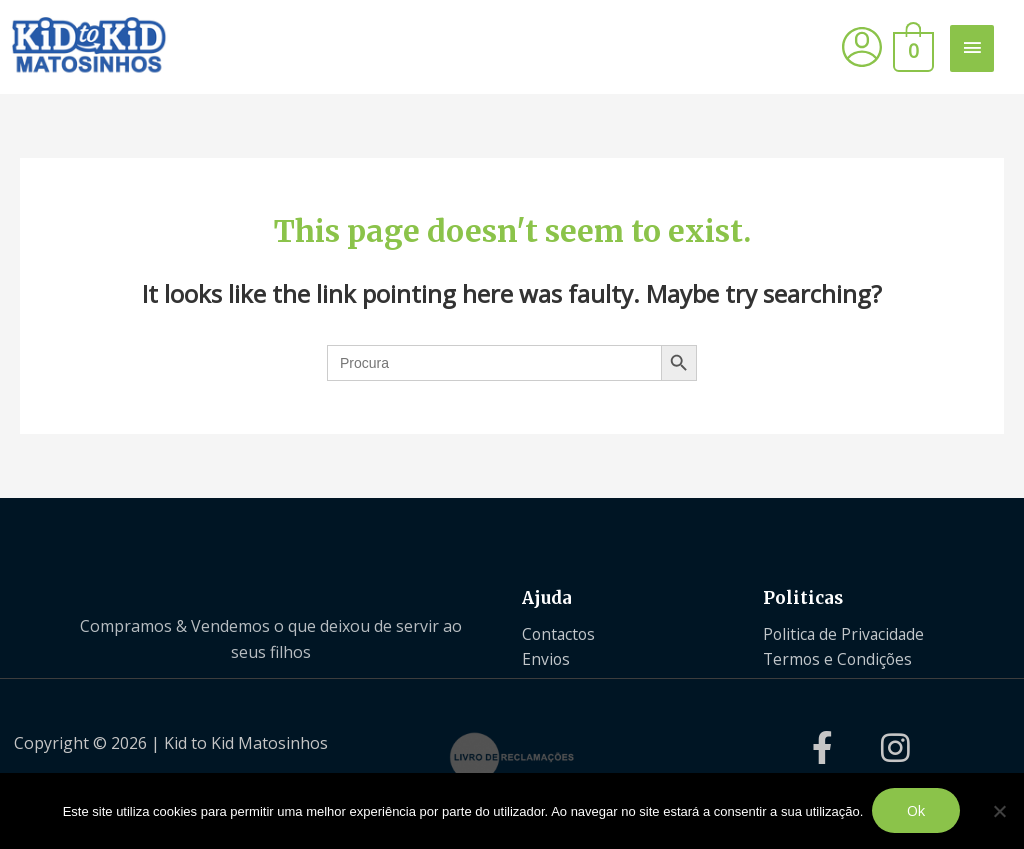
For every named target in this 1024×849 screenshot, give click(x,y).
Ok (917, 811)
